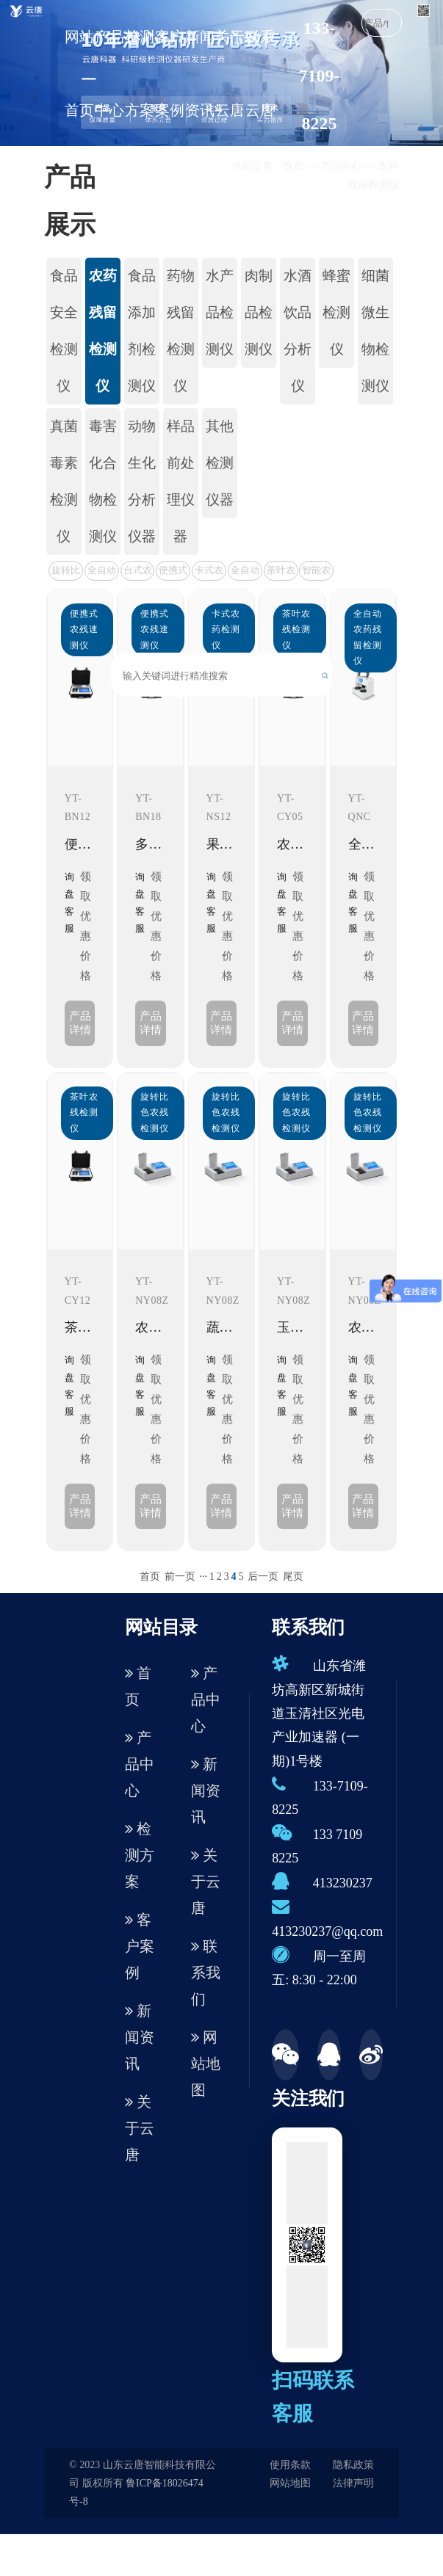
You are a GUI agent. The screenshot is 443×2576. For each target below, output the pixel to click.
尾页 (293, 1576)
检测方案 (139, 73)
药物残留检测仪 (181, 330)
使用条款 (290, 2464)
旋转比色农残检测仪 (65, 572)
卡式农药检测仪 (209, 572)
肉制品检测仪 (259, 312)
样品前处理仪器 (181, 481)
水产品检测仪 (220, 312)
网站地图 (205, 2063)
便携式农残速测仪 (173, 572)
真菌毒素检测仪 (64, 481)
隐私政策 (353, 2464)
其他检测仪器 (220, 462)
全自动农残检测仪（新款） (101, 572)
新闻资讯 (200, 73)
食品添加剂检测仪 (142, 330)
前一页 (180, 1576)
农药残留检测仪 (103, 330)
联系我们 (205, 1972)
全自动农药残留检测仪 (245, 572)
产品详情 (80, 1022)
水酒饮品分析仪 (297, 330)
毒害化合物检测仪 (103, 481)
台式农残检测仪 (137, 572)
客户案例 (169, 73)
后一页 (263, 1576)
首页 (293, 166)
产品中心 (109, 73)
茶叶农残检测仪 (281, 572)
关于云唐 (230, 73)
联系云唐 (260, 73)
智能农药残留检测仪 (316, 572)
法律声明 (353, 2483)
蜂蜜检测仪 (336, 312)
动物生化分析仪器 (142, 481)
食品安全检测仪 (64, 330)
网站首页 (79, 73)
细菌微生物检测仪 (375, 330)
